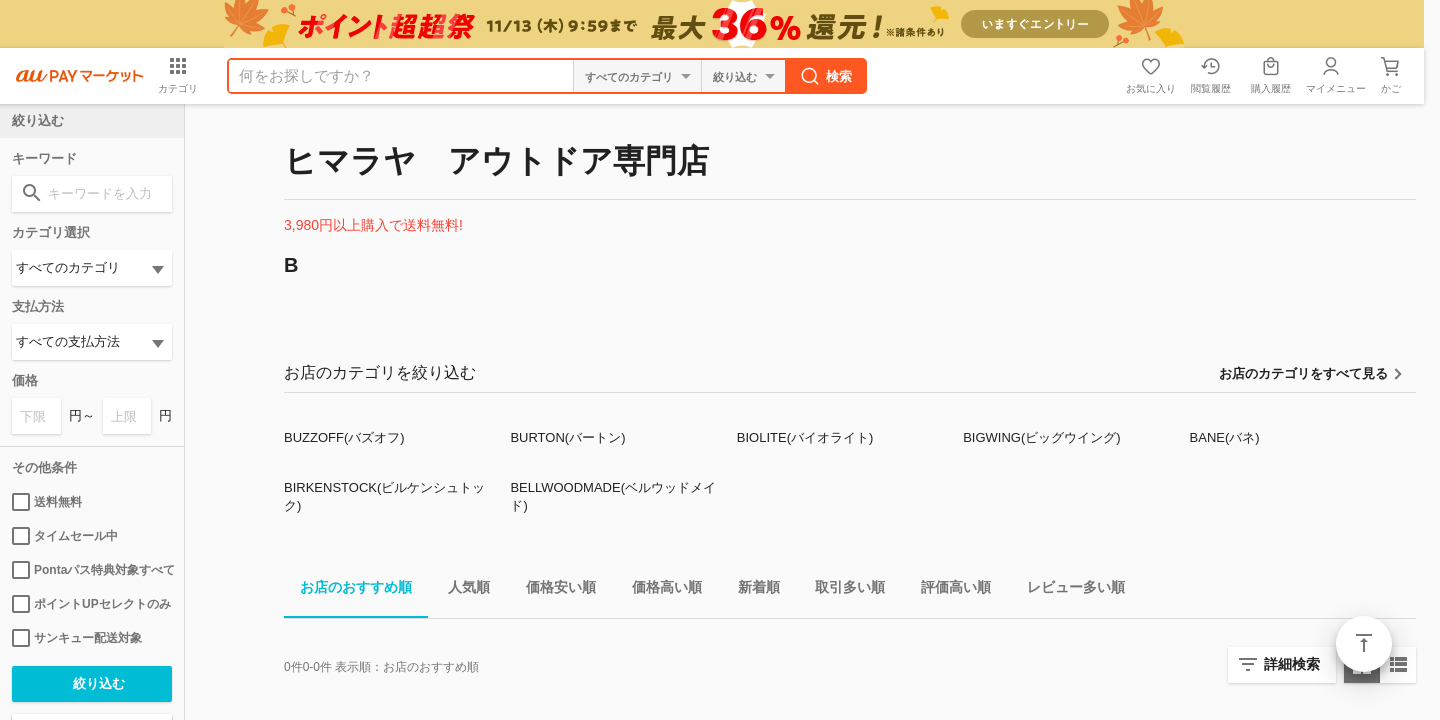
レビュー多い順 (1068, 590)
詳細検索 (1292, 664)
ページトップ (1364, 644)
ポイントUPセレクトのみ (91, 604)
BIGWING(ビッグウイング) (1041, 437)
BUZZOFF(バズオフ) (344, 437)
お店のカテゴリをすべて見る (1303, 373)
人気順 (461, 590)
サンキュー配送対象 (77, 638)
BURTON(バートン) (567, 437)
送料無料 (47, 502)
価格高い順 (659, 590)
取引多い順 (842, 590)
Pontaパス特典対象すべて (92, 570)
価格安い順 (553, 590)
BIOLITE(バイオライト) (805, 437)
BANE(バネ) (1225, 437)
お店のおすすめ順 (348, 590)
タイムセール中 (65, 536)
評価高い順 (948, 590)
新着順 (751, 590)
